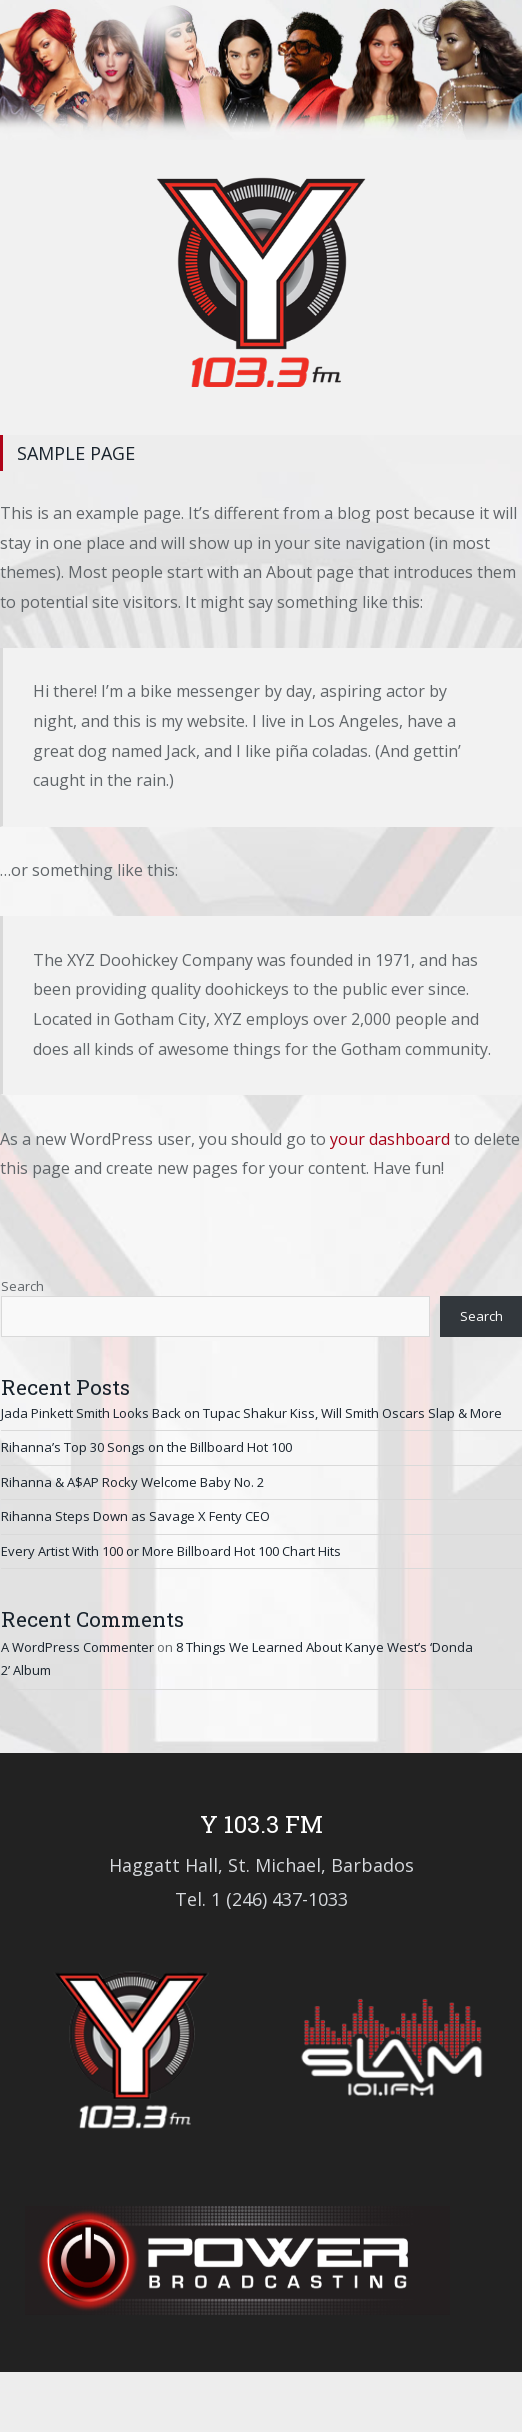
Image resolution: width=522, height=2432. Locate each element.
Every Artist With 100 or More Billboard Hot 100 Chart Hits (171, 1551)
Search (22, 1286)
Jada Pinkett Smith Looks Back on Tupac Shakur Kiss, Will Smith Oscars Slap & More (251, 1413)
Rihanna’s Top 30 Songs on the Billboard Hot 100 (146, 1447)
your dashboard (390, 1139)
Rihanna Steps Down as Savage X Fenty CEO (135, 1516)
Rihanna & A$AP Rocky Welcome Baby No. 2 (132, 1482)
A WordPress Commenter (77, 1647)
